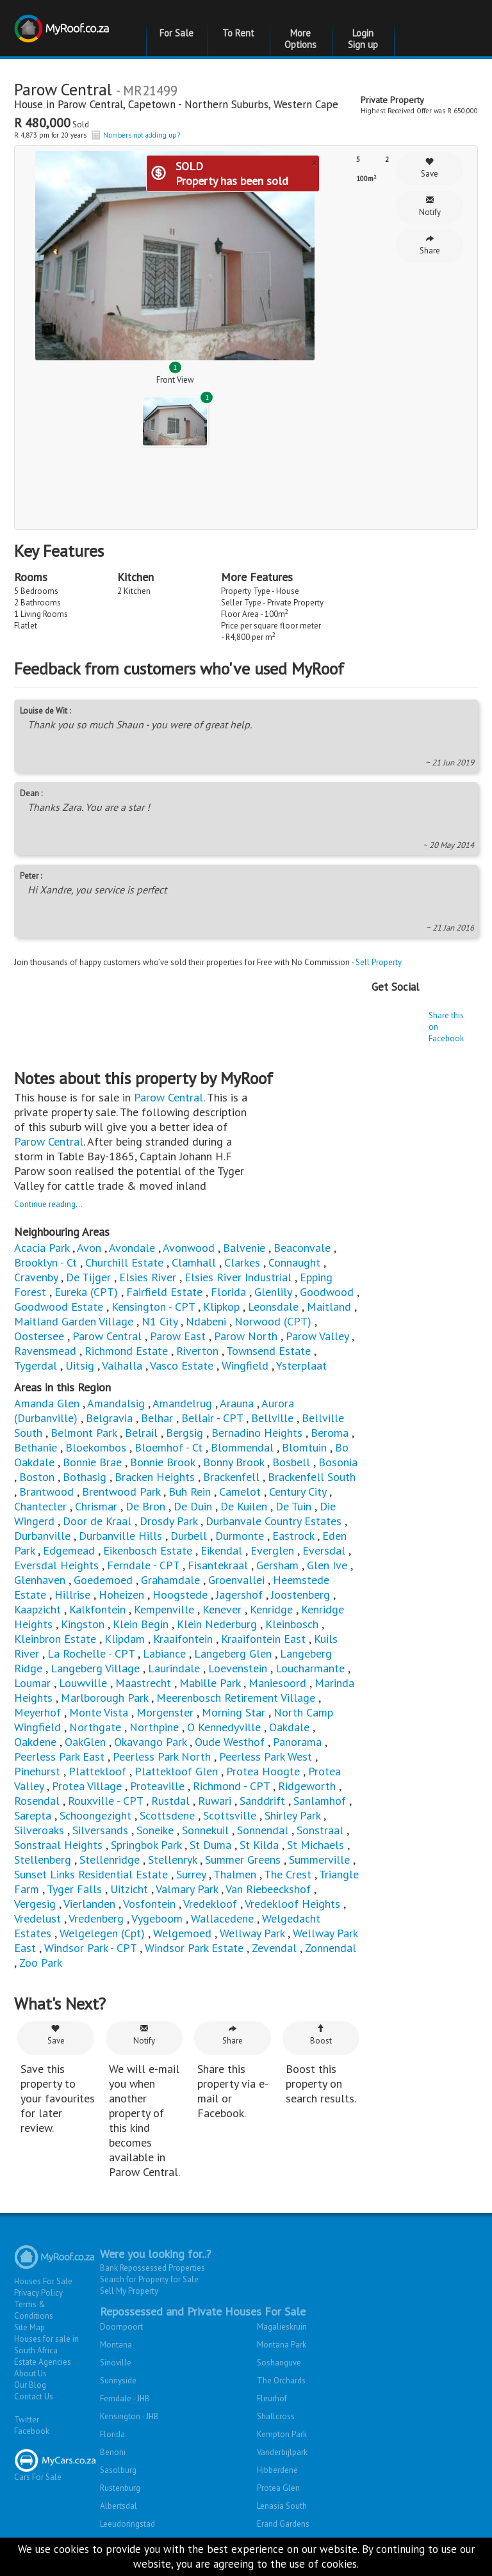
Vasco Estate (181, 1365)
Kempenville (164, 1609)
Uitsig (79, 1365)
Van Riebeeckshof (268, 1889)
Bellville (272, 1418)
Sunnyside (118, 2380)
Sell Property (379, 962)
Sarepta (32, 1815)
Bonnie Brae (92, 1462)
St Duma (210, 1844)
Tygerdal (35, 1365)
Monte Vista (98, 1712)
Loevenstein (237, 1668)
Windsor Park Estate (194, 1947)
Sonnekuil (205, 1830)
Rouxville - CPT (105, 1800)
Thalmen (234, 1874)
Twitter (26, 2419)
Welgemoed (184, 1933)
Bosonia (337, 1462)
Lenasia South (282, 2505)
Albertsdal (118, 2505)
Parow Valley (317, 1336)
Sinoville (115, 2362)
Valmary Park (187, 1889)
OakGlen (85, 1741)
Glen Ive (327, 1565)
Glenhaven (39, 1579)
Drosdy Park (168, 1521)
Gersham (277, 1565)
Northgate (95, 1727)
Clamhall (194, 1262)
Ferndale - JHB (125, 2398)
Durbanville (44, 1535)
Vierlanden (89, 1903)
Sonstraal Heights (58, 1844)
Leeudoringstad (127, 2523)
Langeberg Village (95, 1668)
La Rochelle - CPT (91, 1653)
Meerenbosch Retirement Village (235, 1697)
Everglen (272, 1550)
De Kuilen (243, 1506)
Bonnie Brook (162, 1462)
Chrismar (96, 1506)
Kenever (222, 1609)
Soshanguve (279, 2362)
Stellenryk (172, 1859)
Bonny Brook (233, 1462)
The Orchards (281, 2380)
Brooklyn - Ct (45, 1262)
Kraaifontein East (263, 1638)
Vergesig (35, 1903)
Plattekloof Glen (176, 1771)
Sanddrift (262, 1800)
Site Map (29, 2327)
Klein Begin (140, 1624)
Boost (321, 2035)
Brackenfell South (312, 1476)
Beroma (329, 1432)
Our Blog (30, 2385)
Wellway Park (252, 1933)
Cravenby (36, 1277)
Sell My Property (129, 2290)
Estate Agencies (42, 2361)
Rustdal (170, 1800)
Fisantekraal (218, 1565)
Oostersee (39, 1336)
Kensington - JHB (129, 2416)
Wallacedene (222, 1918)
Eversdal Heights (56, 1565)
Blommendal (242, 1447)
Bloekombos (95, 1447)
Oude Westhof (230, 1741)
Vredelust (37, 1918)
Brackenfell (231, 1476)
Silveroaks (39, 1830)
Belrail (141, 1432)
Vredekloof (210, 1903)
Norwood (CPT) (272, 1321)
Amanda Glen (46, 1403)
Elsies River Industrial (237, 1277)
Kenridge (273, 1609)
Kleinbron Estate (55, 1638)
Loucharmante (310, 1668)
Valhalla (122, 1365)
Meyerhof (37, 1712)
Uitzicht (129, 1889)
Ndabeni (206, 1321)
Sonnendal (262, 1830)
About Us (30, 2373)
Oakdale (289, 1727)
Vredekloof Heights (292, 1903)
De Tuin (293, 1506)
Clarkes (242, 1262)
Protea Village (87, 1786)
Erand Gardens (283, 2523)
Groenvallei (236, 1579)
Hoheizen (121, 1594)
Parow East (178, 1336)
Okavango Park (150, 1741)
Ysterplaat (301, 1365)
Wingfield (245, 1365)
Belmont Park (84, 1432)
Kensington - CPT (153, 1306)
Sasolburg (118, 2470)
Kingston (82, 1624)
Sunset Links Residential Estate (91, 1874)
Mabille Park (209, 1683)
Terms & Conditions (33, 2310)
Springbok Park (146, 1844)
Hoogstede (180, 1594)
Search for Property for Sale (149, 2279)
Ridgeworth (307, 1786)
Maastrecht (143, 1683)
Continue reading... (48, 1204)
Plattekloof (97, 1771)
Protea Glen (278, 2488)
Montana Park (281, 2344)
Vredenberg (96, 1918)
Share (430, 245)
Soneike (155, 1830)
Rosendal (37, 1800)
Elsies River (147, 1277)
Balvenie (244, 1247)
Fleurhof (272, 2398)
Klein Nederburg (217, 1624)
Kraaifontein (183, 1638)
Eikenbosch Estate (147, 1550)
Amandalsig (116, 1403)
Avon (89, 1247)
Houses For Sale (43, 2281)
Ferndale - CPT (143, 1565)
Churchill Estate (124, 1262)
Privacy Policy (38, 2292)
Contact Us (33, 2396)
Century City (297, 1491)
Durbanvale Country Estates (273, 1521)
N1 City (159, 1321)
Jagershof (239, 1594)
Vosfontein (149, 1903)
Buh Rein (189, 1491)
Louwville (83, 1683)
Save (429, 168)
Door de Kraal (97, 1521)
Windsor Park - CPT (90, 1947)
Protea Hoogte (263, 1771)
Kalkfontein (97, 1609)
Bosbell (291, 1462)
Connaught (294, 1262)
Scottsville (229, 1815)
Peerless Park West (265, 1756)
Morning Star (233, 1712)
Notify (430, 206)
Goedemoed (103, 1579)
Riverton (197, 1350)
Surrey (191, 1874)
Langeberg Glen (233, 1653)
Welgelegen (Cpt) (102, 1933)
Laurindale (174, 1668)
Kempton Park (282, 2434)
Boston (36, 1476)
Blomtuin (304, 1447)
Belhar (157, 1418)
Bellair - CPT (212, 1418)
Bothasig (86, 1476)
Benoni (113, 2452)
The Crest (287, 1874)
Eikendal (221, 1550)
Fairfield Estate (164, 1291)
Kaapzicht (37, 1609)
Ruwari (214, 1800)
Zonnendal (330, 1947)
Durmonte (239, 1535)
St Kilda (259, 1844)
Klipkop (221, 1306)
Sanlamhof (319, 1800)
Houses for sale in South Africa (46, 2344)
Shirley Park (292, 1815)
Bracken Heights (155, 1476)
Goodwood (327, 1291)
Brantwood (46, 1491)
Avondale (132, 1247)
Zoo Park (40, 1962)
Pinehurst (37, 1771)
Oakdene (35, 1741)
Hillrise (72, 1594)
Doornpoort (121, 2326)
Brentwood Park (121, 1491)
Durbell (188, 1535)
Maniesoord (277, 1683)
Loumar (32, 1683)
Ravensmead (45, 1350)
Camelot (240, 1491)
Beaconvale (302, 1247)
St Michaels (315, 1844)
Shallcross (276, 2416)
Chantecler (40, 1506)
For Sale (176, 33)
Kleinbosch (291, 1624)
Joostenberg (300, 1594)
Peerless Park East (59, 1756)
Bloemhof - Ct (168, 1447)
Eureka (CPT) (86, 1291)
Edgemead (69, 1550)
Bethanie (35, 1447)
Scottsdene (167, 1815)
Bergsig (184, 1432)
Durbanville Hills (120, 1535)
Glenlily (272, 1291)
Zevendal (274, 1947)
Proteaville (157, 1786)
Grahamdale (170, 1579)
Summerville (319, 1859)
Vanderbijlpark (282, 2452)
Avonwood (189, 1247)
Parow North (245, 1336)
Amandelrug (182, 1403)
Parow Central (90, 104)
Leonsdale (273, 1306)
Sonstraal (320, 1830)
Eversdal (323, 1550)
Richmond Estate (126, 1350)
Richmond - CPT (231, 1786)
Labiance (164, 1653)
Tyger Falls (74, 1889)
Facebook (31, 2431)
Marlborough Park (104, 1697)
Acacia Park (41, 1247)
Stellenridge (109, 1859)
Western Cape (306, 104)
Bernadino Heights (256, 1432)
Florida (228, 1291)
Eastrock (293, 1535)
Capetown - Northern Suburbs (198, 104)
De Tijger (88, 1277)
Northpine (154, 1727)
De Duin (193, 1506)
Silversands (100, 1830)
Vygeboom (157, 1918)
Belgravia (109, 1418)
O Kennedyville (224, 1727)
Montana (116, 2344)
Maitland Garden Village (73, 1321)
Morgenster (164, 1712)
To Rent (238, 33)
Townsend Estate (268, 1350)
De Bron (145, 1506)
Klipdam (124, 1638)
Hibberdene (277, 2470)
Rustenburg (120, 2488)
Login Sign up (363, 39)
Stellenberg (42, 1859)
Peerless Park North (162, 1756)
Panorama (299, 1741)
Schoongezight (95, 1815)
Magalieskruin (282, 2326)
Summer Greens (243, 1859)
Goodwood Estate (58, 1306)
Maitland (329, 1306)
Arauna (237, 1403)
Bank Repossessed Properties (152, 2267)
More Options (300, 39)
